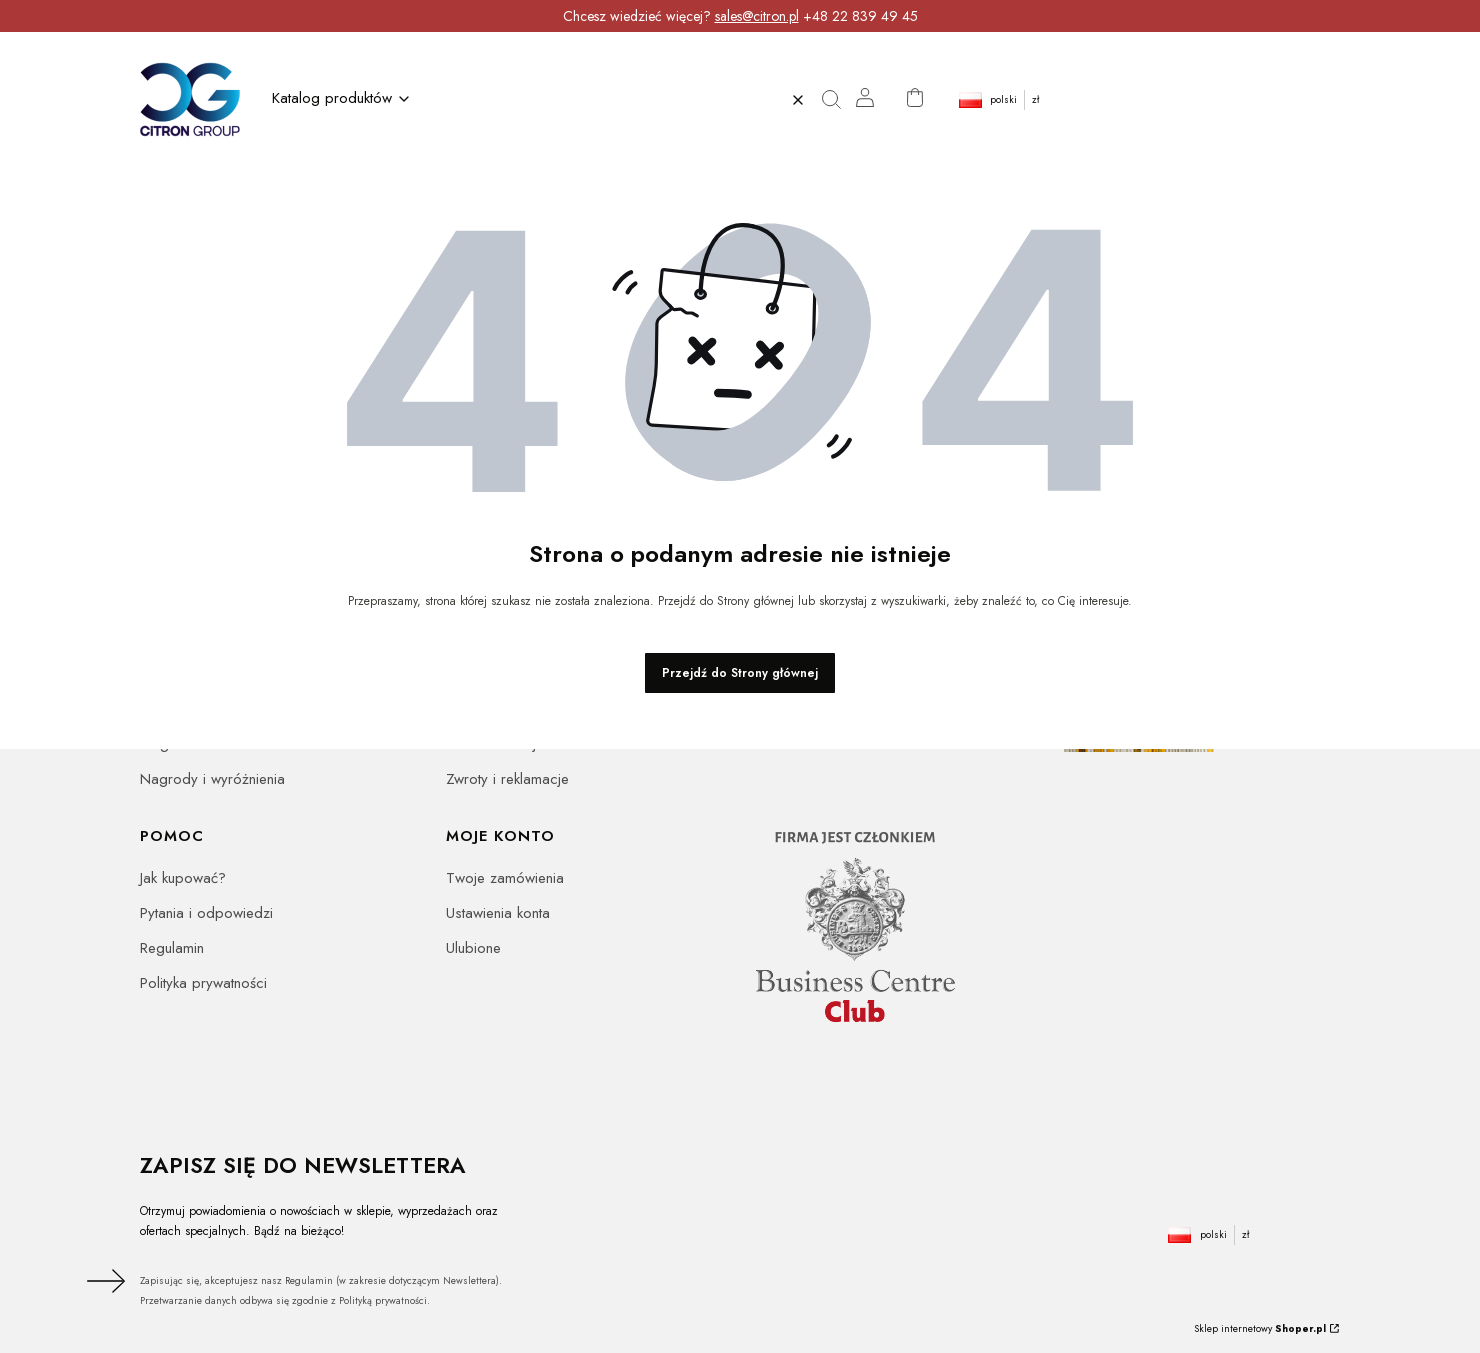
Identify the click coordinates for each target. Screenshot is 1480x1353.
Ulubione (473, 948)
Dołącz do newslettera (103, 1281)
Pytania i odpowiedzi (206, 913)
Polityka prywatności (203, 983)
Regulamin (172, 948)
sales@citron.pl (757, 16)
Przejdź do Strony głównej (740, 673)
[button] (838, 100)
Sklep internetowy (1260, 1328)
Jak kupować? (183, 878)
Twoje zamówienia (505, 878)
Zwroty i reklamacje (507, 779)
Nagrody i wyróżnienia (212, 779)
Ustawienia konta (498, 913)
